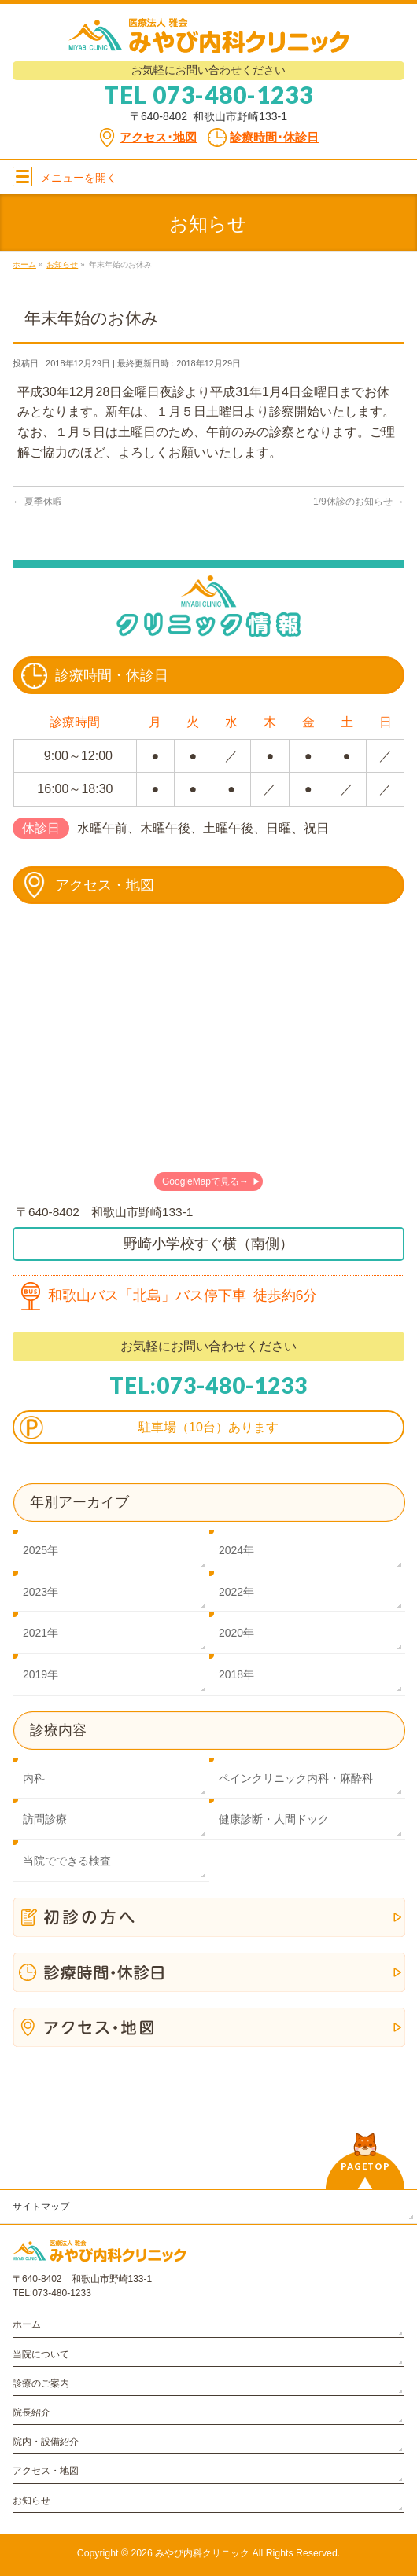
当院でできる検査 (67, 1860)
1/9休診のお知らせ (358, 501)
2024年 (236, 1550)
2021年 (40, 1632)
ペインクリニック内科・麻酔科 (296, 1778)
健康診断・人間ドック (274, 1819)
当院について (41, 2354)
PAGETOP (365, 2166)
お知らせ (31, 2500)
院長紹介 (31, 2412)
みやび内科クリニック (202, 2553)
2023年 (40, 1592)
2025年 (40, 1550)
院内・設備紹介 (46, 2441)
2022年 (236, 1592)
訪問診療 (45, 1819)
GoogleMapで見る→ (205, 1181)
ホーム (27, 2324)
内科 (34, 1778)
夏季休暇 (37, 501)
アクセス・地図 (46, 2470)
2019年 (40, 1674)
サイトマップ (41, 2206)
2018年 (236, 1674)
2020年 (236, 1632)
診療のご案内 (41, 2383)
